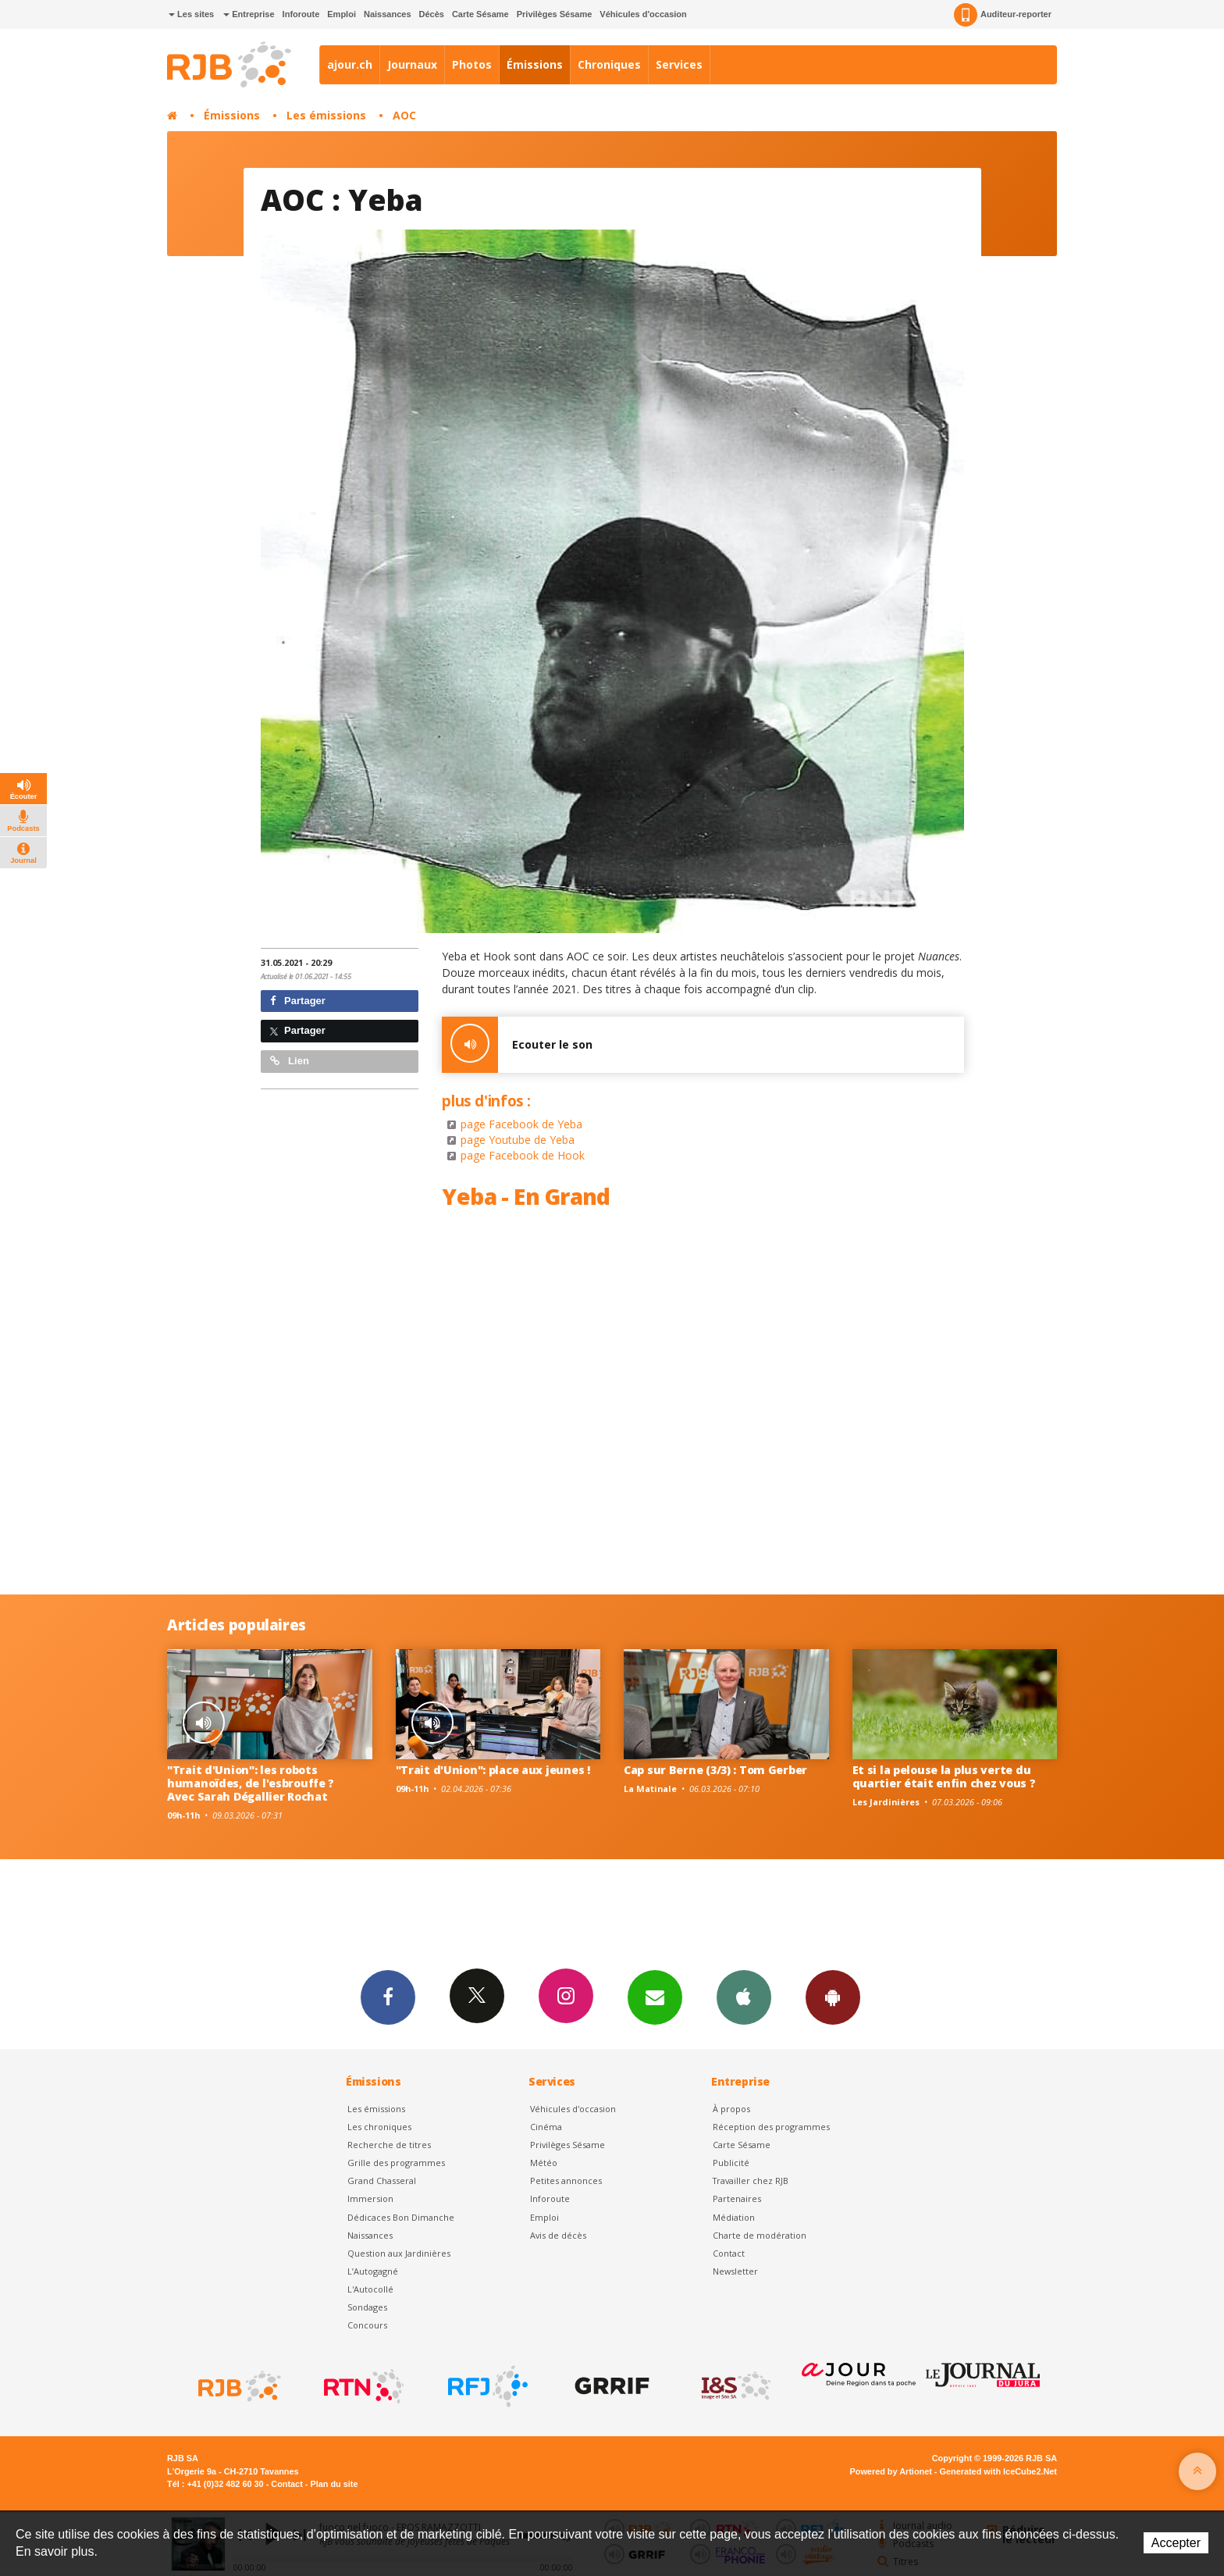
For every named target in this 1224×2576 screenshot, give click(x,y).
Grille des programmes (396, 2162)
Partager (298, 1001)
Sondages (367, 2307)
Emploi (341, 14)
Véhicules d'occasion (643, 14)
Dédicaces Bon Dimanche (400, 2217)
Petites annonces (566, 2180)
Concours (367, 2325)
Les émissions (326, 115)
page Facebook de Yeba (521, 1124)
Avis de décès (558, 2235)
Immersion (370, 2198)
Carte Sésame (480, 14)
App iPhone (744, 1996)
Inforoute (301, 14)
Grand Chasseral (381, 2180)
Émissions (535, 64)
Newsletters (655, 1996)
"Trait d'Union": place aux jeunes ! (493, 1769)
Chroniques (609, 64)
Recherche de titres (389, 2145)
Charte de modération (759, 2235)
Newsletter (735, 2271)
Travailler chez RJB (750, 2180)
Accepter (1176, 2542)
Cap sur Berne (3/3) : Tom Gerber (715, 1769)
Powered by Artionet (891, 2471)
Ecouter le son (517, 1045)
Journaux (412, 64)
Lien (289, 1061)
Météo (543, 2162)
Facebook (388, 1996)
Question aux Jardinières (398, 2253)
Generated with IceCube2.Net (998, 2471)
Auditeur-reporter (1002, 15)
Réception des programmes (771, 2127)
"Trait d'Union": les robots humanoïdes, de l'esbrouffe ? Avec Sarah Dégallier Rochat (250, 1783)
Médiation (734, 2217)
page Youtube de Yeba (518, 1139)
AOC (404, 115)
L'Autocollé (370, 2289)
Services (679, 64)
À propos (731, 2109)
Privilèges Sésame (554, 14)
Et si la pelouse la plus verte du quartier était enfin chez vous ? (944, 1776)
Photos (472, 64)
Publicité (731, 2162)
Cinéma (546, 2127)
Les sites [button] (191, 14)
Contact (729, 2253)
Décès (431, 14)
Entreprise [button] (248, 14)
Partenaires (737, 2198)
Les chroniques (379, 2127)
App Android (833, 1996)
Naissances (387, 14)
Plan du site (334, 2484)
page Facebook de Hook (523, 1155)
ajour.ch (349, 64)
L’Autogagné (372, 2271)
